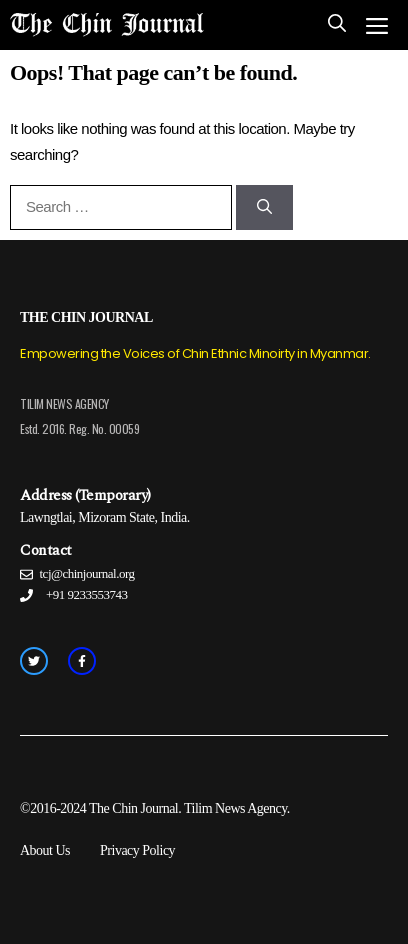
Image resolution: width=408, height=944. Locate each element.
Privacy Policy (137, 850)
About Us (45, 850)
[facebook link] (82, 661)
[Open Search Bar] (337, 25)
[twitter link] (34, 661)
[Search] (264, 207)
